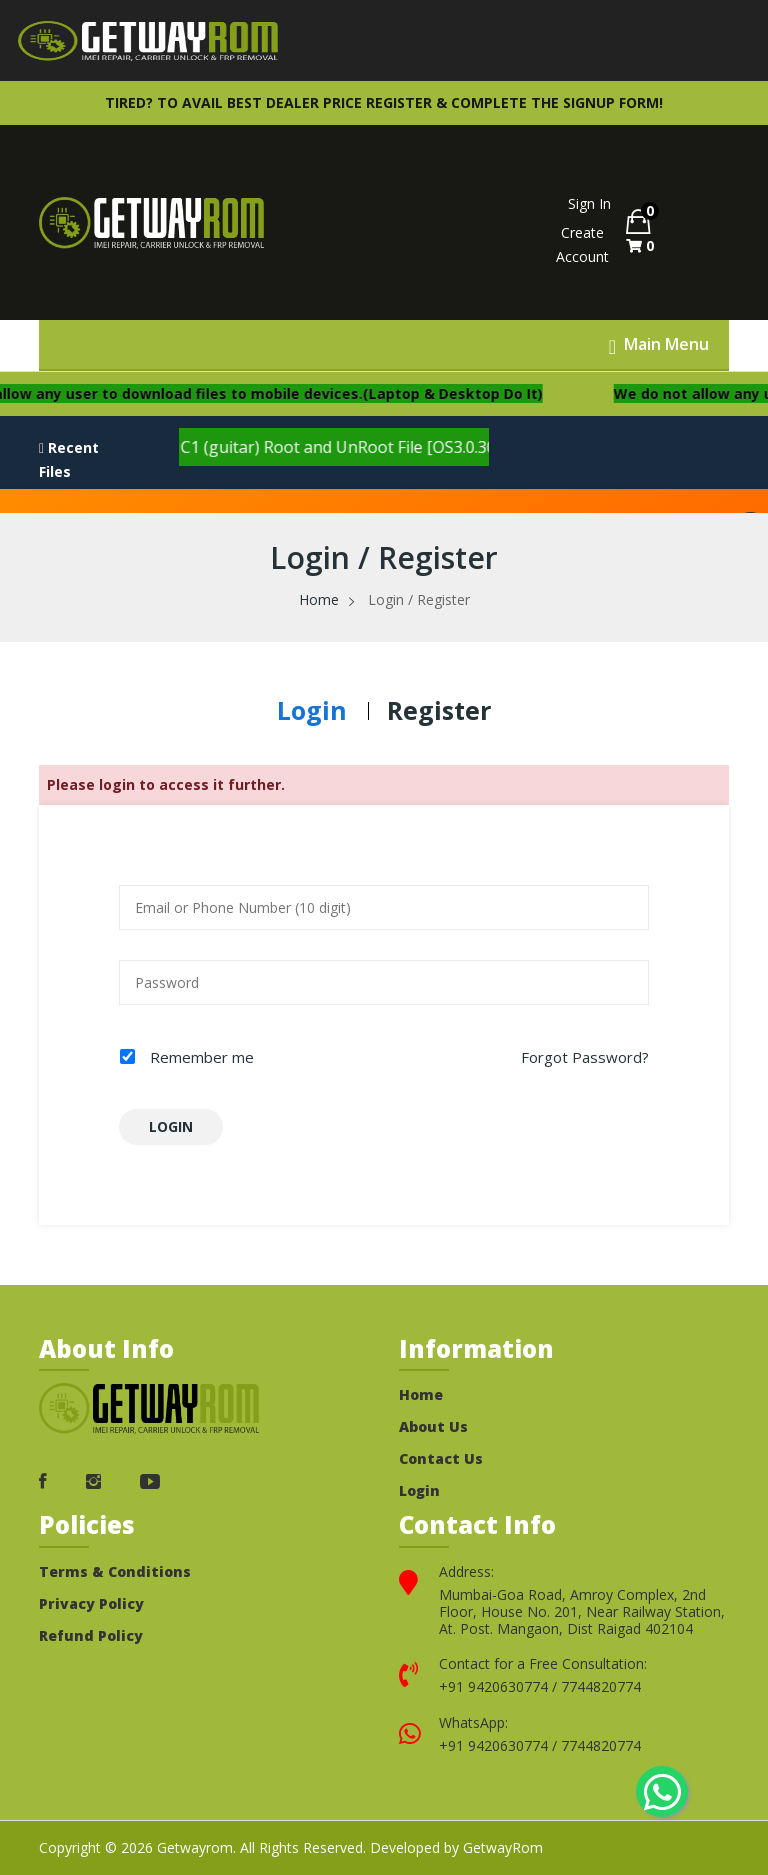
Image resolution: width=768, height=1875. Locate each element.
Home (319, 599)
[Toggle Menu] (659, 344)
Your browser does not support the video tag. (324, 222)
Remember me (202, 1057)
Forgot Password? (585, 1057)
